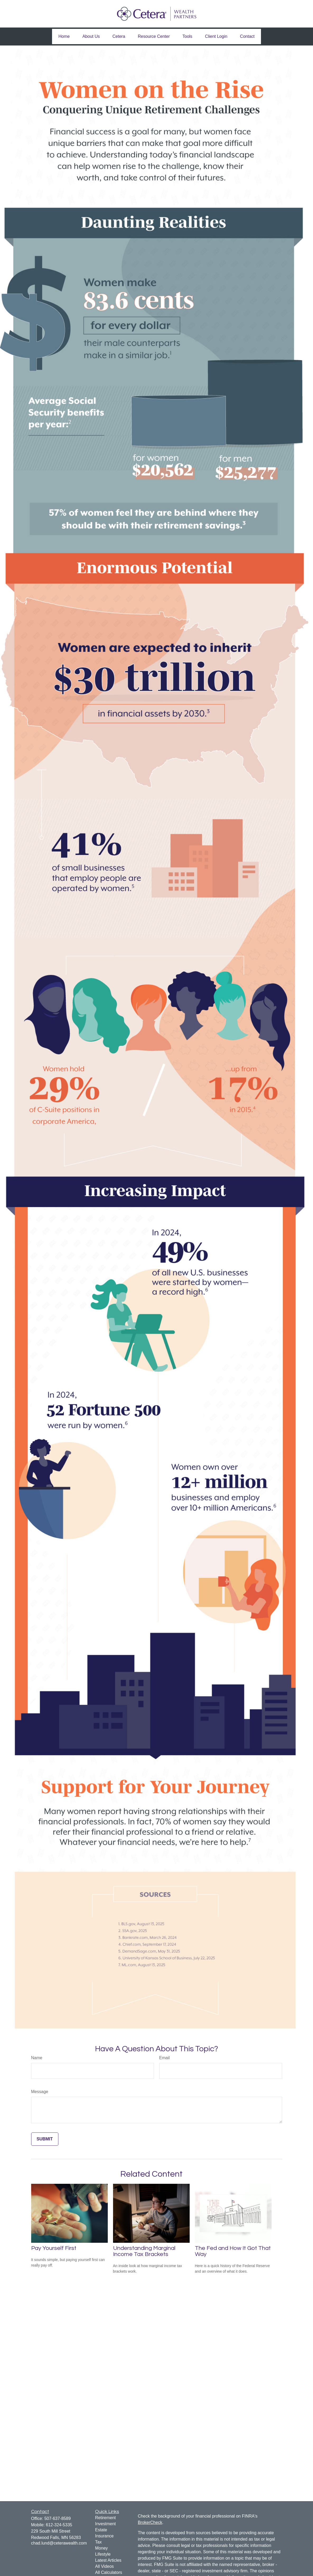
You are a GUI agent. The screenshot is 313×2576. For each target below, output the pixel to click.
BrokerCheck (150, 2522)
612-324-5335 (59, 2525)
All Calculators (108, 2572)
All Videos (104, 2566)
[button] (64, 36)
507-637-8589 (57, 2518)
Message (39, 2091)
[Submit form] (44, 2139)
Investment (105, 2524)
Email (164, 2058)
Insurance (104, 2536)
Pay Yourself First (53, 2248)
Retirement (105, 2517)
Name (37, 2058)
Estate (101, 2530)
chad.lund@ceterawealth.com (59, 2543)
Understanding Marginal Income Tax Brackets (144, 2251)
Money (101, 2548)
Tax (98, 2542)
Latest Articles (108, 2560)
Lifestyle (103, 2554)
